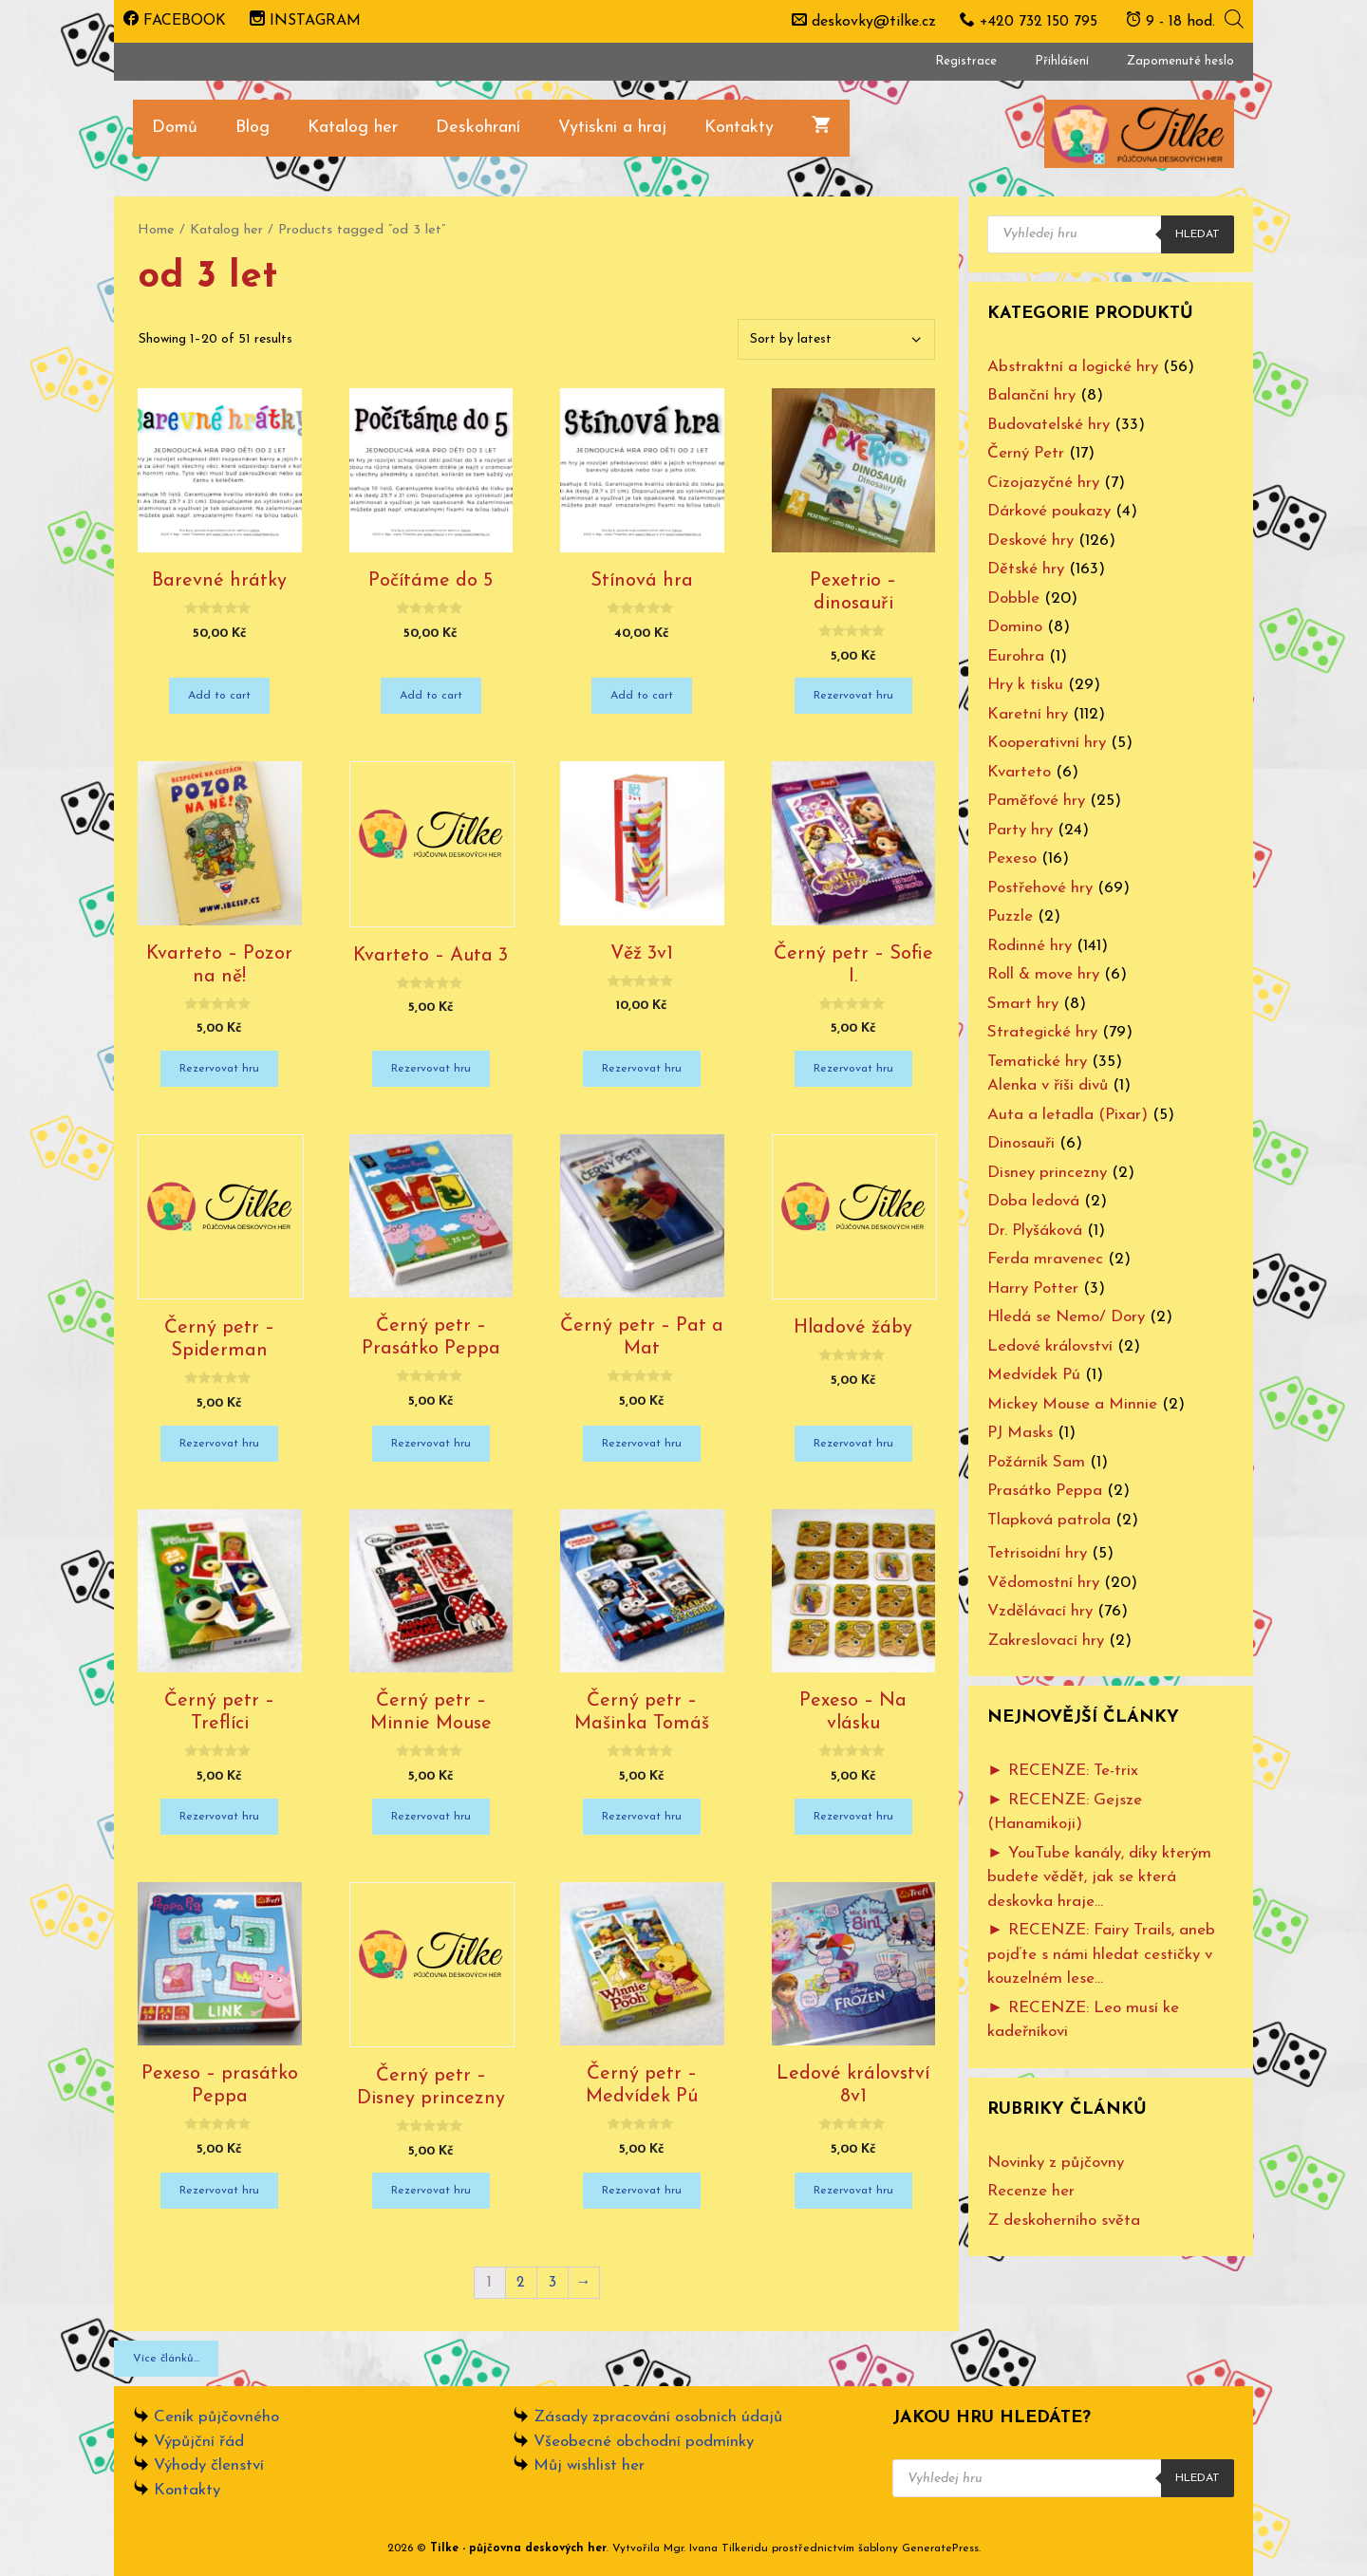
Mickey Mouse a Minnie (1072, 1404)
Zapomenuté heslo (1180, 61)
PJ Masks (1020, 1433)
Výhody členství (209, 2465)
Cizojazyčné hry (1043, 483)
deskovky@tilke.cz (874, 21)
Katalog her (353, 128)
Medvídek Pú (1033, 1375)
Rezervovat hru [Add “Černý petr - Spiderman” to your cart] (219, 1443)
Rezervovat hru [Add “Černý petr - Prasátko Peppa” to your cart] (431, 1443)
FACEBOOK (174, 20)
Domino (1014, 627)
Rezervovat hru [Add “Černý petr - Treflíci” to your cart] (219, 1816)
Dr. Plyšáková (1034, 1231)
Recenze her (1031, 2191)
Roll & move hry (1043, 974)
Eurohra (1015, 656)
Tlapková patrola (1049, 1520)
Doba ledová (1033, 1201)
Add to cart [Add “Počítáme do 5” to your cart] (431, 695)
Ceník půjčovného (216, 2417)
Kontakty (739, 128)
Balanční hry (1031, 395)
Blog (252, 128)
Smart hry (1022, 1004)
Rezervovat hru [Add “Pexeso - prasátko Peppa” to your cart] (219, 2190)
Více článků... (166, 2358)
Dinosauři (1021, 1143)
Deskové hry (1030, 540)
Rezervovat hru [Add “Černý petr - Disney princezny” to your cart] (431, 2190)
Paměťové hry (1036, 801)
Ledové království (1050, 1346)
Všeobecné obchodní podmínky (644, 2442)
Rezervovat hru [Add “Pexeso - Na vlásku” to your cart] (853, 1816)
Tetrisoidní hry (1037, 1553)
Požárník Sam (1036, 1462)
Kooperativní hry (1046, 743)
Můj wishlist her (589, 2465)
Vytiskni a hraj (612, 128)
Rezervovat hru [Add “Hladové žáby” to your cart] (853, 1443)
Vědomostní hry (1043, 1583)
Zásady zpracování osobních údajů (658, 2417)
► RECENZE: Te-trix (1062, 1771)
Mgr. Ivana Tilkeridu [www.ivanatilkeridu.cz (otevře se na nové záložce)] (716, 2548)
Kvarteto (1019, 772)
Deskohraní (478, 128)
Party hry (1020, 830)
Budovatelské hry (1048, 425)
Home (156, 230)
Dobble (1013, 598)
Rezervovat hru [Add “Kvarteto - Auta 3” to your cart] (431, 1068)
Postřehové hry (1040, 888)
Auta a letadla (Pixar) (1067, 1115)
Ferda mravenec (1045, 1259)
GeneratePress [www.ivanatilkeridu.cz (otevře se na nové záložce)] (940, 2548)
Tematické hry (1037, 1062)
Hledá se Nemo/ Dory (1066, 1317)
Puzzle (1010, 916)
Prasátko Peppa (1044, 1491)
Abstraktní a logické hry (1072, 367)
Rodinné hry (1029, 946)
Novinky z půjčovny (1055, 2163)
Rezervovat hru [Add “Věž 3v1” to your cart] (642, 1068)
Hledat (1197, 234)
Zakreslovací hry (1045, 1641)
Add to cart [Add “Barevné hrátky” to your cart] (219, 695)
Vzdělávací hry (1040, 1611)
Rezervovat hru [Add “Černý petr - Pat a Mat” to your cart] (642, 1443)
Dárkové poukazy (1049, 511)
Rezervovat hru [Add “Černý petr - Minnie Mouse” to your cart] (431, 1816)
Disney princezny (1047, 1173)
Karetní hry (1027, 714)
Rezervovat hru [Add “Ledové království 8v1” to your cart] (853, 2190)
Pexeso (1012, 858)
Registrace (966, 61)
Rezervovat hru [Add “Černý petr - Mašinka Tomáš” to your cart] (642, 1816)
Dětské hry (1025, 569)
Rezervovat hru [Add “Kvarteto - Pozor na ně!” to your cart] (219, 1068)
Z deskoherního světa (1063, 2220)
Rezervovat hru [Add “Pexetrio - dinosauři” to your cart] (853, 695)
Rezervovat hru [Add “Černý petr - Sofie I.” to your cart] (853, 1068)
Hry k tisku (1025, 685)
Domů (174, 128)
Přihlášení (1062, 61)
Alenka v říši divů (1047, 1085)
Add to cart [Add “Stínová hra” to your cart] (641, 695)
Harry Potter (1032, 1288)
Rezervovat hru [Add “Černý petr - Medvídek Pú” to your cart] (642, 2190)
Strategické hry (1042, 1032)
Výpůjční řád (199, 2442)
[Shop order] (836, 339)
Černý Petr (1025, 453)
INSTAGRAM (305, 20)
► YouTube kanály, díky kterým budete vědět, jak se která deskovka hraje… (1099, 1877)
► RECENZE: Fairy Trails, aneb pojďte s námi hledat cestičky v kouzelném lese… (1101, 1954)
